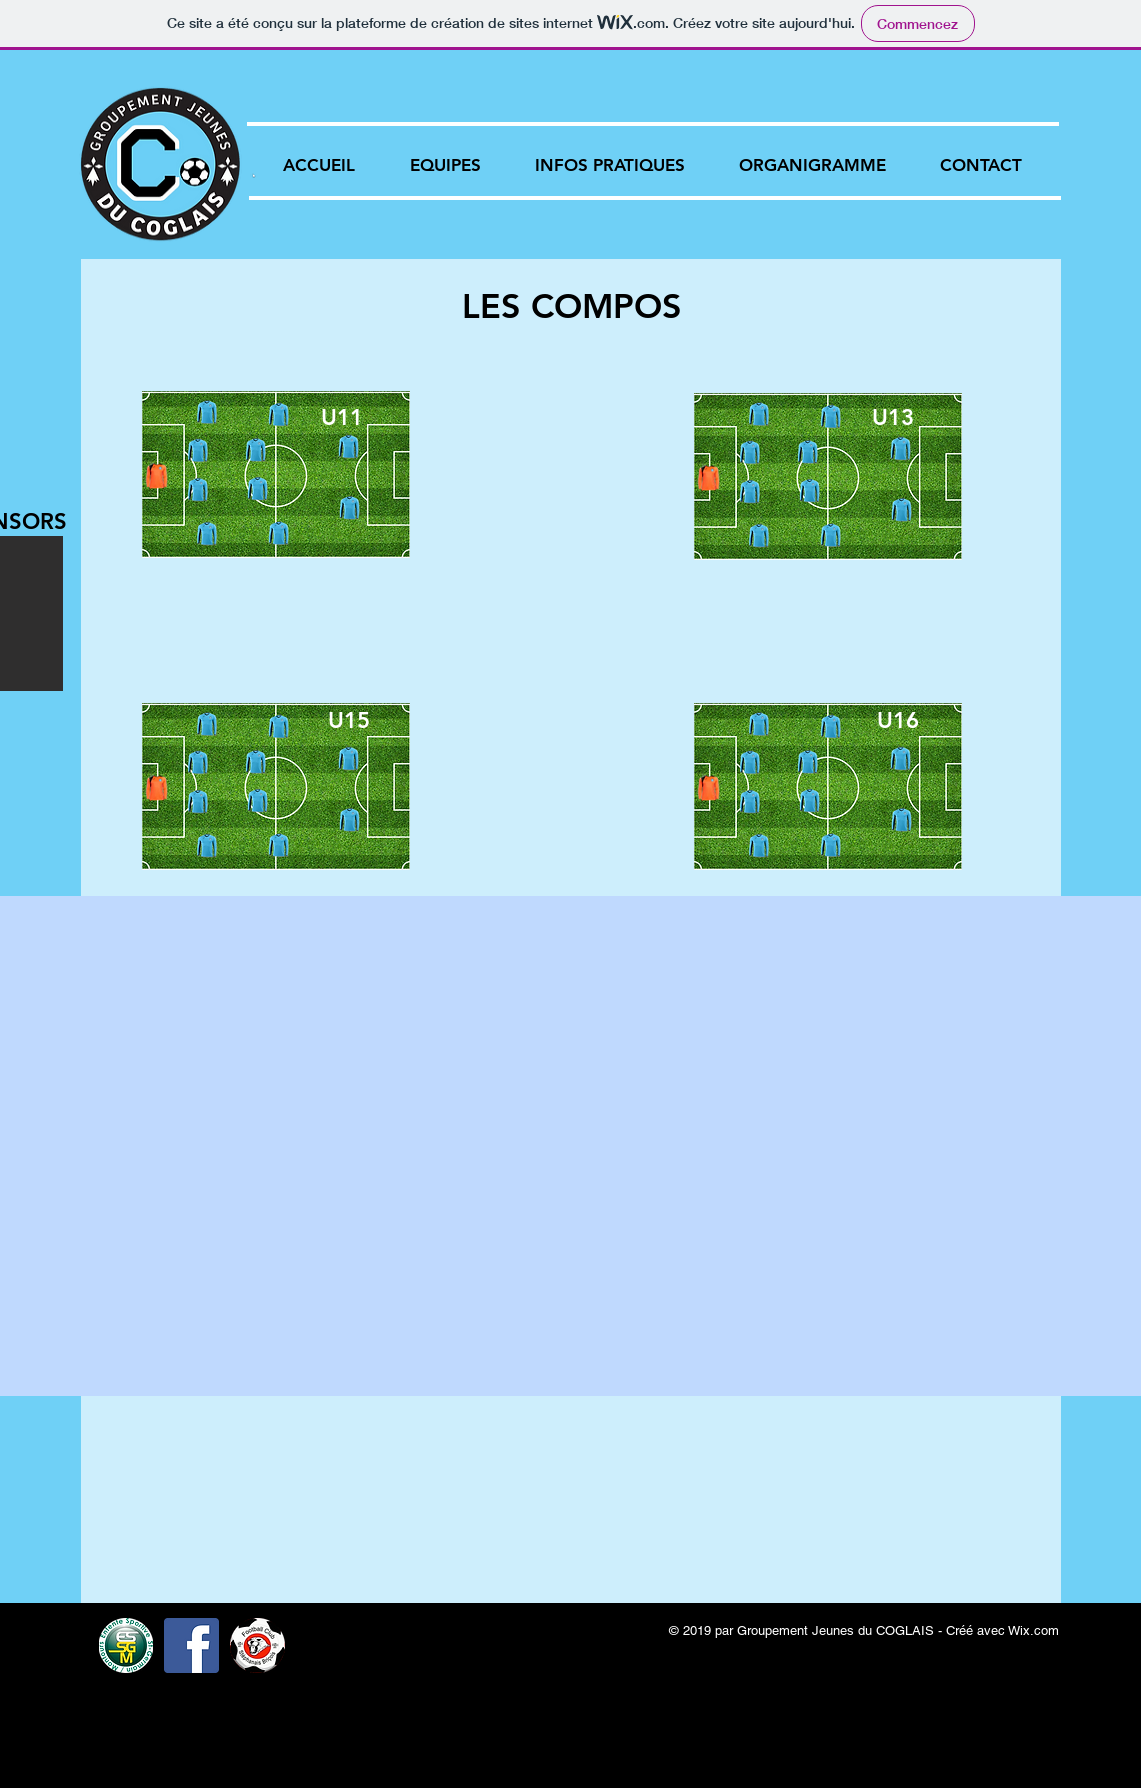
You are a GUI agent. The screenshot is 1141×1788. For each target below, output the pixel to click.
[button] (445, 165)
